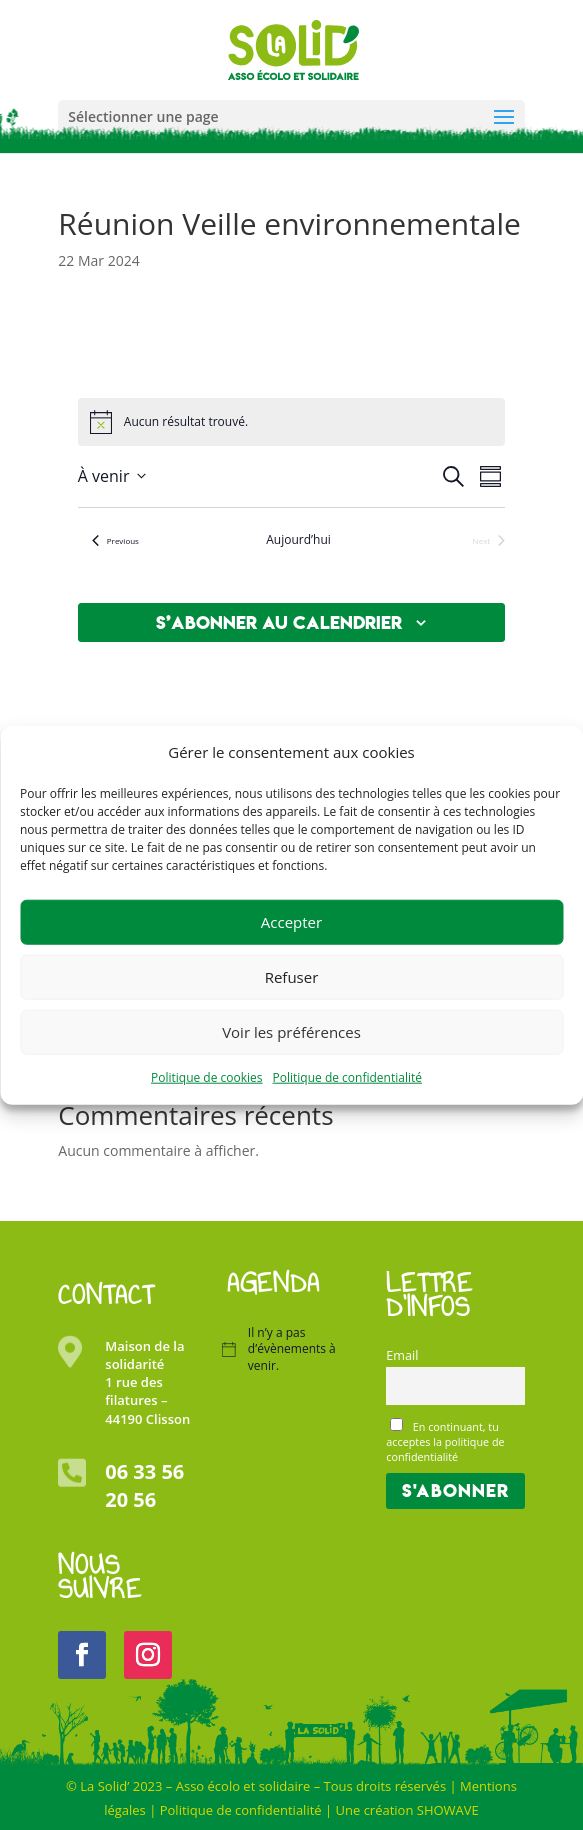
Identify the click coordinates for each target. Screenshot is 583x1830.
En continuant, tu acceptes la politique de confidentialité (445, 1441)
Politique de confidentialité (347, 1077)
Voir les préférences (291, 1032)
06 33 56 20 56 (144, 1485)
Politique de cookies (207, 1077)
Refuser (292, 977)
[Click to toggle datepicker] (112, 476)
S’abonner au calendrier (279, 622)
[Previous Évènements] (115, 540)
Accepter (291, 922)
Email (402, 1355)
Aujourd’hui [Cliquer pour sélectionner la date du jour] (298, 540)
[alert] (186, 422)
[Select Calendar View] (490, 476)
